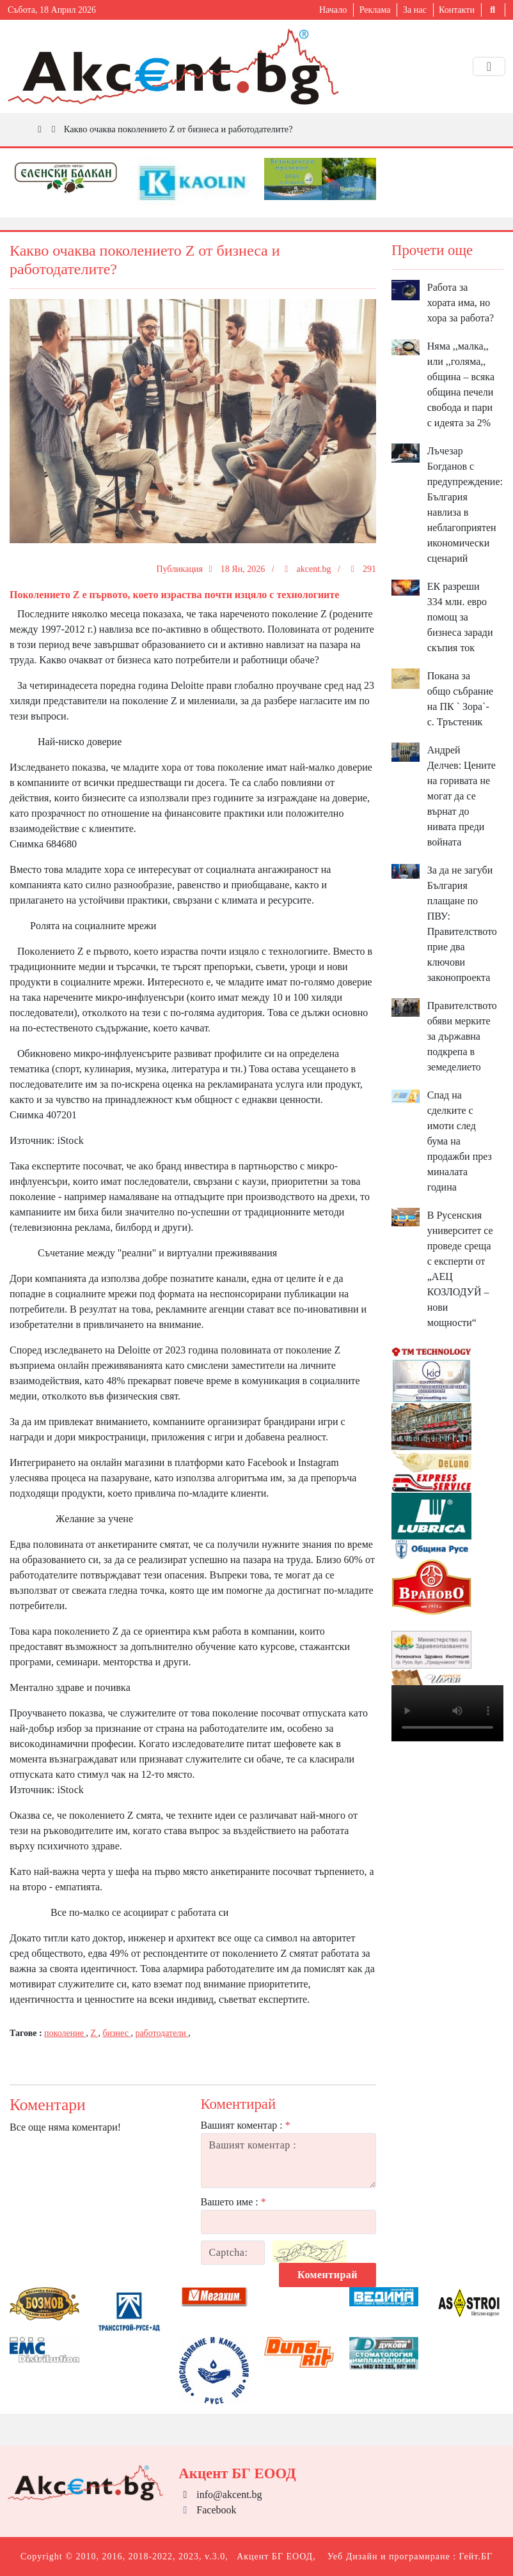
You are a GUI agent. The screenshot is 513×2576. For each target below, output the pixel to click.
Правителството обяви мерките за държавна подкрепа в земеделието (462, 1036)
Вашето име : (233, 2201)
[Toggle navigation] (489, 66)
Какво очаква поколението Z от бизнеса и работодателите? (178, 129)
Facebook (207, 2509)
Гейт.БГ (476, 2556)
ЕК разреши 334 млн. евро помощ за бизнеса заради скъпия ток (460, 617)
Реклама (375, 10)
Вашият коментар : (245, 2125)
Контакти (457, 10)
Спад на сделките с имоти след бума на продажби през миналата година (459, 1141)
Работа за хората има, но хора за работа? (460, 302)
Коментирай (327, 2274)
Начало (333, 10)
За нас (415, 10)
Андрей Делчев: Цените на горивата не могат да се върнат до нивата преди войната (461, 795)
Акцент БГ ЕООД (275, 2556)
